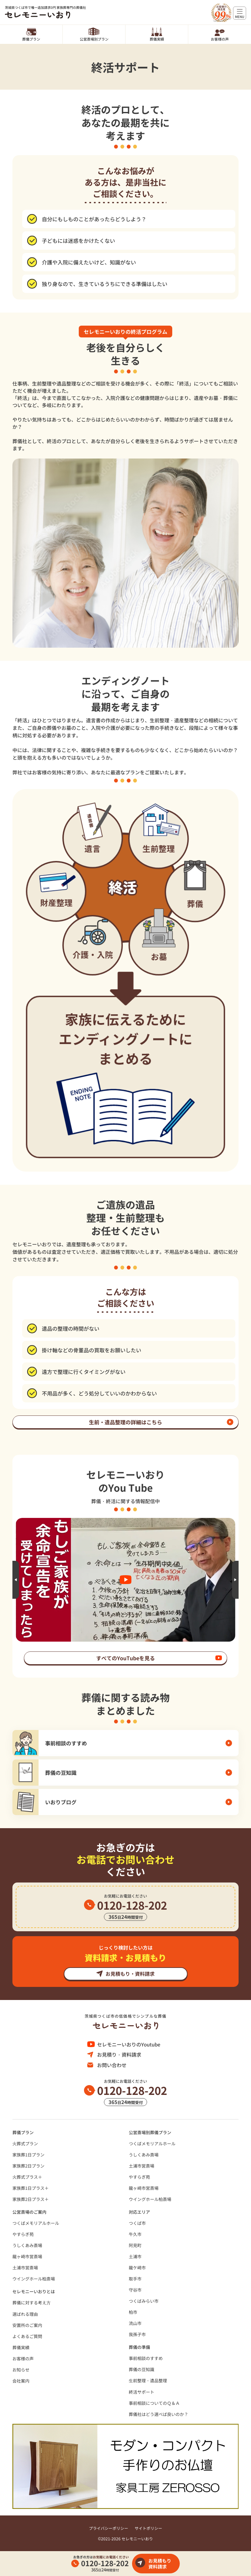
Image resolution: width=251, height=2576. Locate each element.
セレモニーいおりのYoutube (128, 2044)
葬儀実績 (157, 39)
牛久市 (135, 2234)
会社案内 (20, 2381)
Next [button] (235, 1579)
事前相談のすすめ (146, 2358)
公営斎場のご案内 (29, 2212)
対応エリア (139, 2212)
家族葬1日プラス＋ (30, 2188)
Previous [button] (15, 1579)
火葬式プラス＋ (27, 2177)
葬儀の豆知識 (141, 2369)
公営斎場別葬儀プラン (150, 2132)
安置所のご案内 (27, 2325)
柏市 (133, 2312)
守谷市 (135, 2290)
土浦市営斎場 (141, 2166)
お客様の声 (220, 39)
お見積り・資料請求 (119, 2054)
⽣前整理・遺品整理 (148, 2380)
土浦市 (135, 2256)
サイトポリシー (148, 2528)
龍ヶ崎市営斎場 (144, 2188)
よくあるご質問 (27, 2336)
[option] (125, 1580)
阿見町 (135, 2245)
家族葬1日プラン (28, 2155)
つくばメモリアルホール (152, 2143)
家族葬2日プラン (28, 2166)
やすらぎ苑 (139, 2177)
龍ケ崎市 (137, 2267)
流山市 (135, 2323)
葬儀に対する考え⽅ (31, 2302)
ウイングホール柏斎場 (150, 2199)
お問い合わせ (111, 2065)
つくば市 (137, 2223)
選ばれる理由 (25, 2314)
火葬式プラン (25, 2143)
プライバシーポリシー (108, 2528)
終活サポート (141, 2392)
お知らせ (20, 2370)
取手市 (135, 2279)
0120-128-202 (105, 2563)
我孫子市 (137, 2334)
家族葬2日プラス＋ (30, 2199)
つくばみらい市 (144, 2301)
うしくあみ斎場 (144, 2155)
